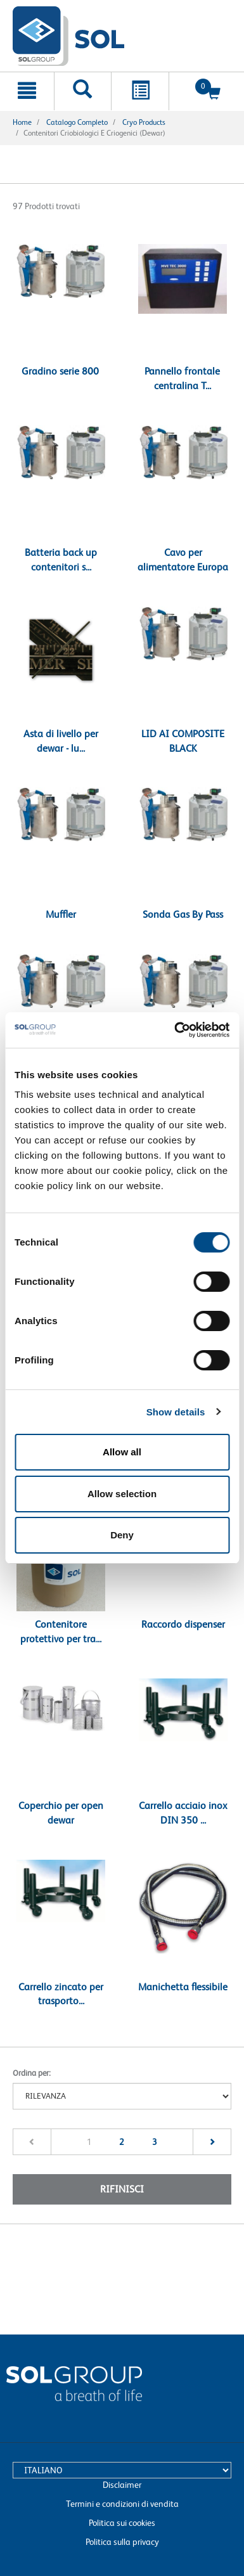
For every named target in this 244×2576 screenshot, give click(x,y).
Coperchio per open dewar (60, 1813)
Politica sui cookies (122, 2523)
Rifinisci (122, 2189)
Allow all (122, 1451)
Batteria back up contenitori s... (61, 559)
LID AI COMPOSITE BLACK (182, 741)
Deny (122, 1535)
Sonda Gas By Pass (183, 914)
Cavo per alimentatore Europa (183, 559)
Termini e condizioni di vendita (122, 2504)
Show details (175, 1412)
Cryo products (143, 122)
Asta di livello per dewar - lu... (60, 741)
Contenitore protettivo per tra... (60, 1631)
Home (22, 122)
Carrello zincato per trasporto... (60, 1994)
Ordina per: (32, 2073)
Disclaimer (122, 2485)
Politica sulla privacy (122, 2542)
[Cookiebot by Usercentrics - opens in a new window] (174, 1030)
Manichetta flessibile (183, 1987)
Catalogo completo (77, 122)
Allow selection (122, 1493)
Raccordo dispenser (183, 1624)
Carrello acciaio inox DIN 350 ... (183, 1813)
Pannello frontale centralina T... (182, 378)
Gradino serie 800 (60, 371)
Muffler (61, 914)
